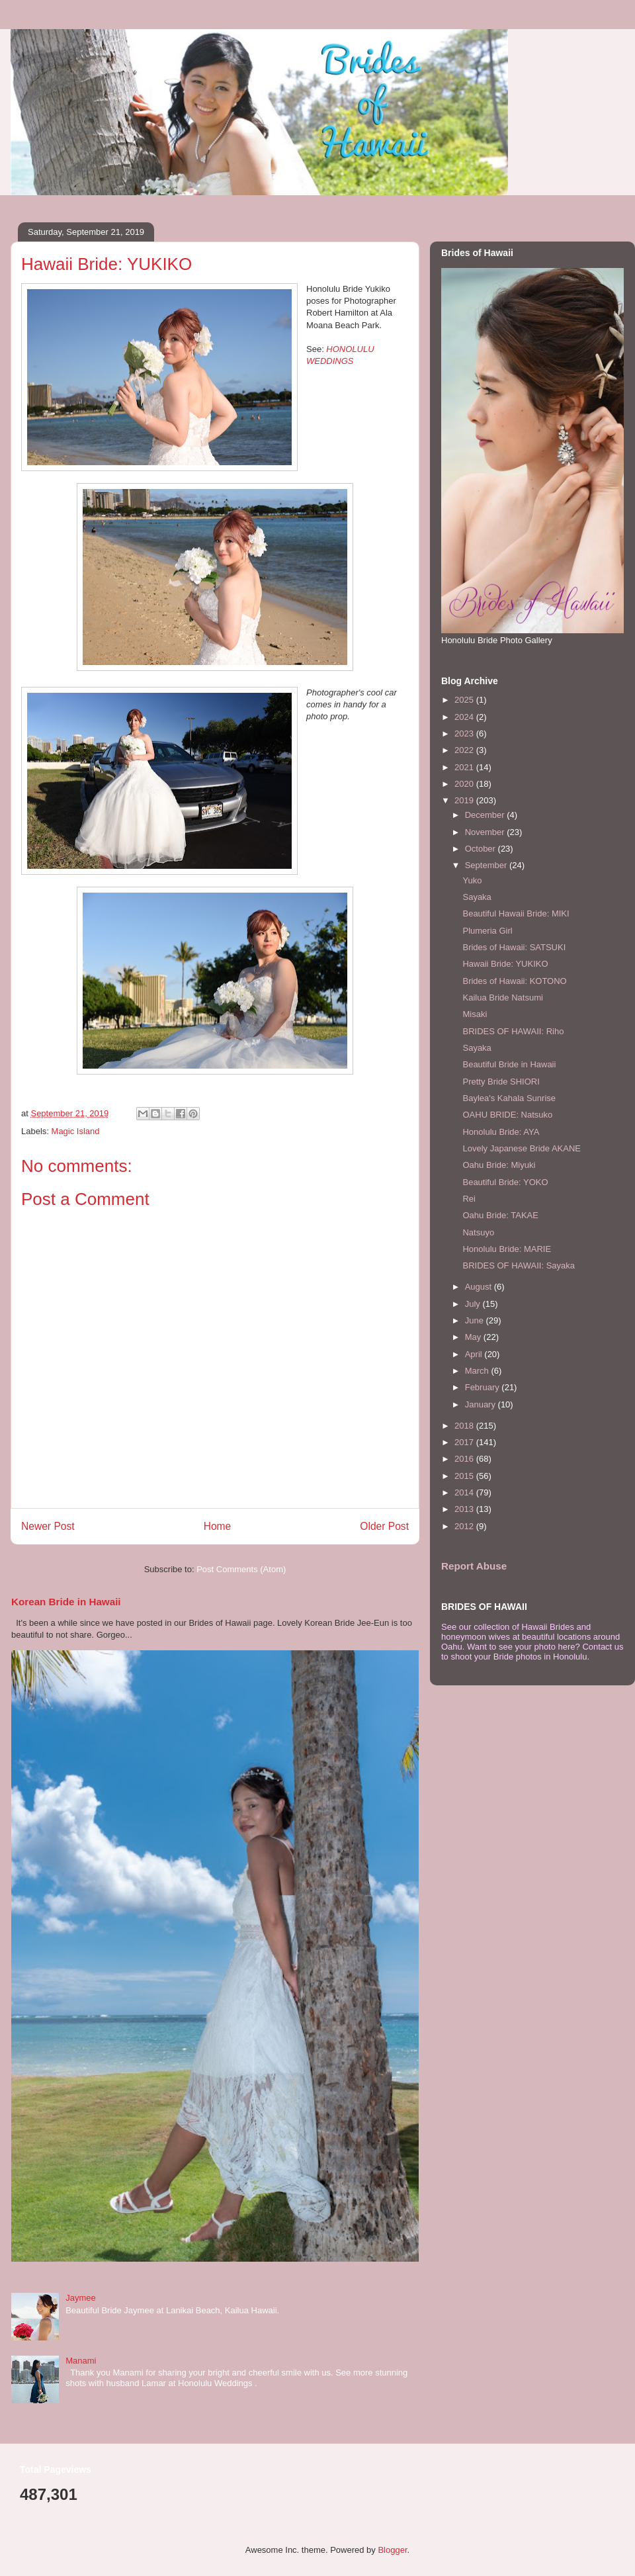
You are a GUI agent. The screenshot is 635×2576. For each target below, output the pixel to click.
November (486, 832)
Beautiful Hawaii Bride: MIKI (515, 913)
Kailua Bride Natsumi (502, 997)
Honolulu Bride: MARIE (506, 1249)
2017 (465, 1442)
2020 (465, 784)
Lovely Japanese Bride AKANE (521, 1148)
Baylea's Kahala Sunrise (509, 1098)
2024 (465, 717)
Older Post (384, 1526)
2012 (465, 1526)
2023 (465, 733)
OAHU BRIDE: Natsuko (507, 1115)
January (481, 1404)
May (474, 1337)
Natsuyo (478, 1232)
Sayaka (476, 897)
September (487, 865)
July (474, 1304)
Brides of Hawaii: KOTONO (514, 981)
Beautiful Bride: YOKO (505, 1182)
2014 (465, 1492)
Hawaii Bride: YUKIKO (505, 964)
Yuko (472, 880)
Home (218, 1526)
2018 (465, 1426)
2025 (465, 700)
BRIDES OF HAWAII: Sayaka (518, 1265)
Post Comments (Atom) (241, 1569)
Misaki (474, 1014)
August (479, 1287)
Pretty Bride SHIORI (500, 1082)
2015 (465, 1476)
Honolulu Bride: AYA (500, 1132)
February (483, 1387)
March (478, 1371)
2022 (465, 750)
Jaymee (80, 2298)
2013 (465, 1509)
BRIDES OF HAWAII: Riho (513, 1031)
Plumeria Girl (487, 931)
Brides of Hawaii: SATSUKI (514, 947)
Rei (469, 1199)
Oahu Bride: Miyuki (498, 1165)
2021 (465, 767)
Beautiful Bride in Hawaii (509, 1064)
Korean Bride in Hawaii (66, 1601)
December (486, 815)
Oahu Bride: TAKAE (500, 1215)
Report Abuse (474, 1566)
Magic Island (76, 1131)
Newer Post (48, 1526)
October (481, 849)
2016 (465, 1459)
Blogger (392, 2550)
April (475, 1354)
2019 (465, 800)
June (475, 1320)
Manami (80, 2361)
